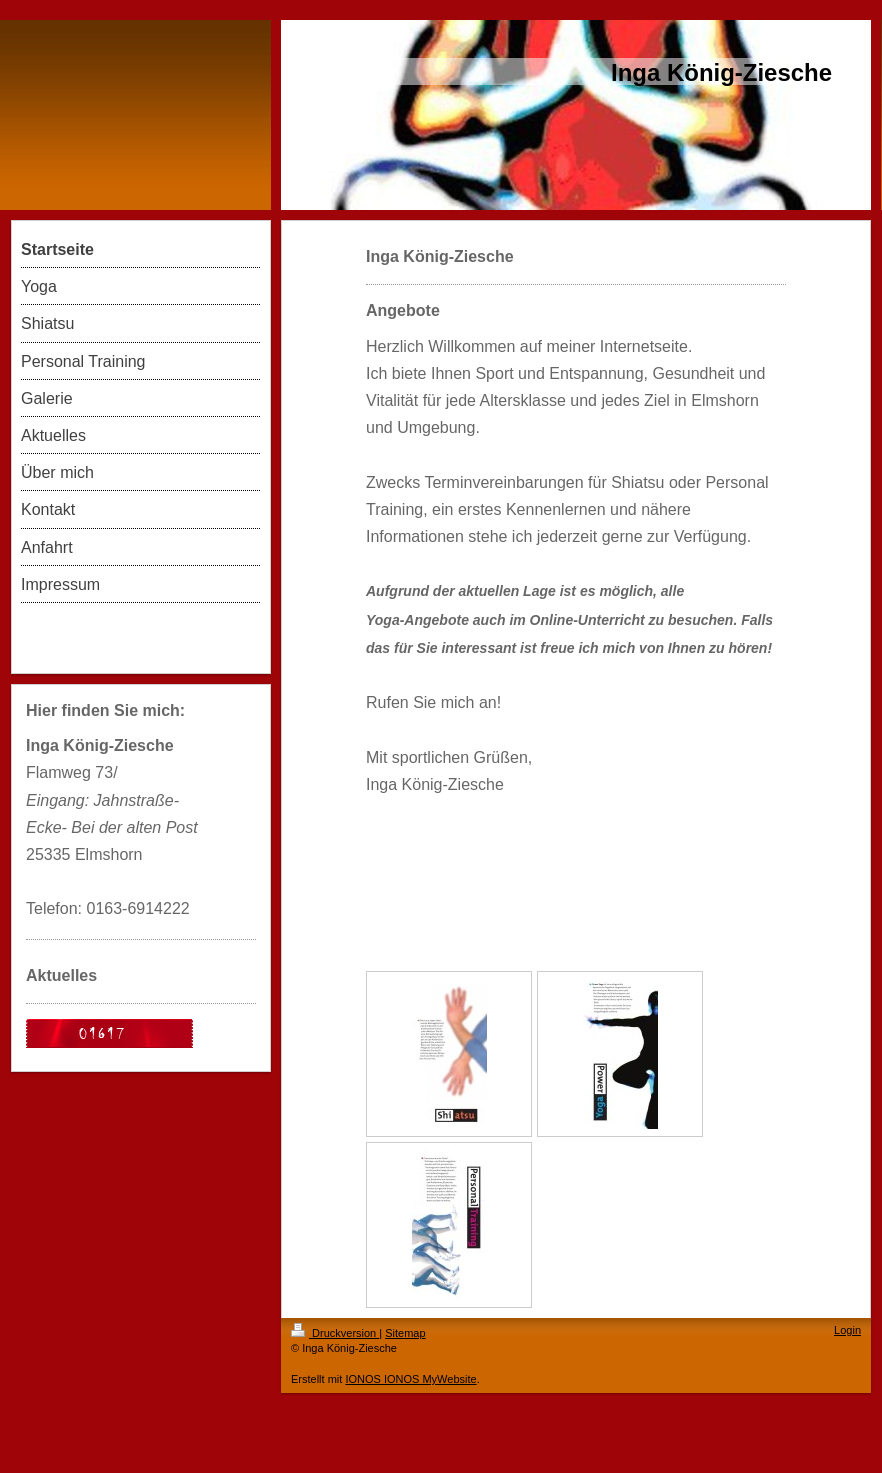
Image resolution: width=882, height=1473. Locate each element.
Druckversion (335, 1333)
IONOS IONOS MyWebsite (410, 1379)
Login (847, 1330)
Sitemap (405, 1333)
